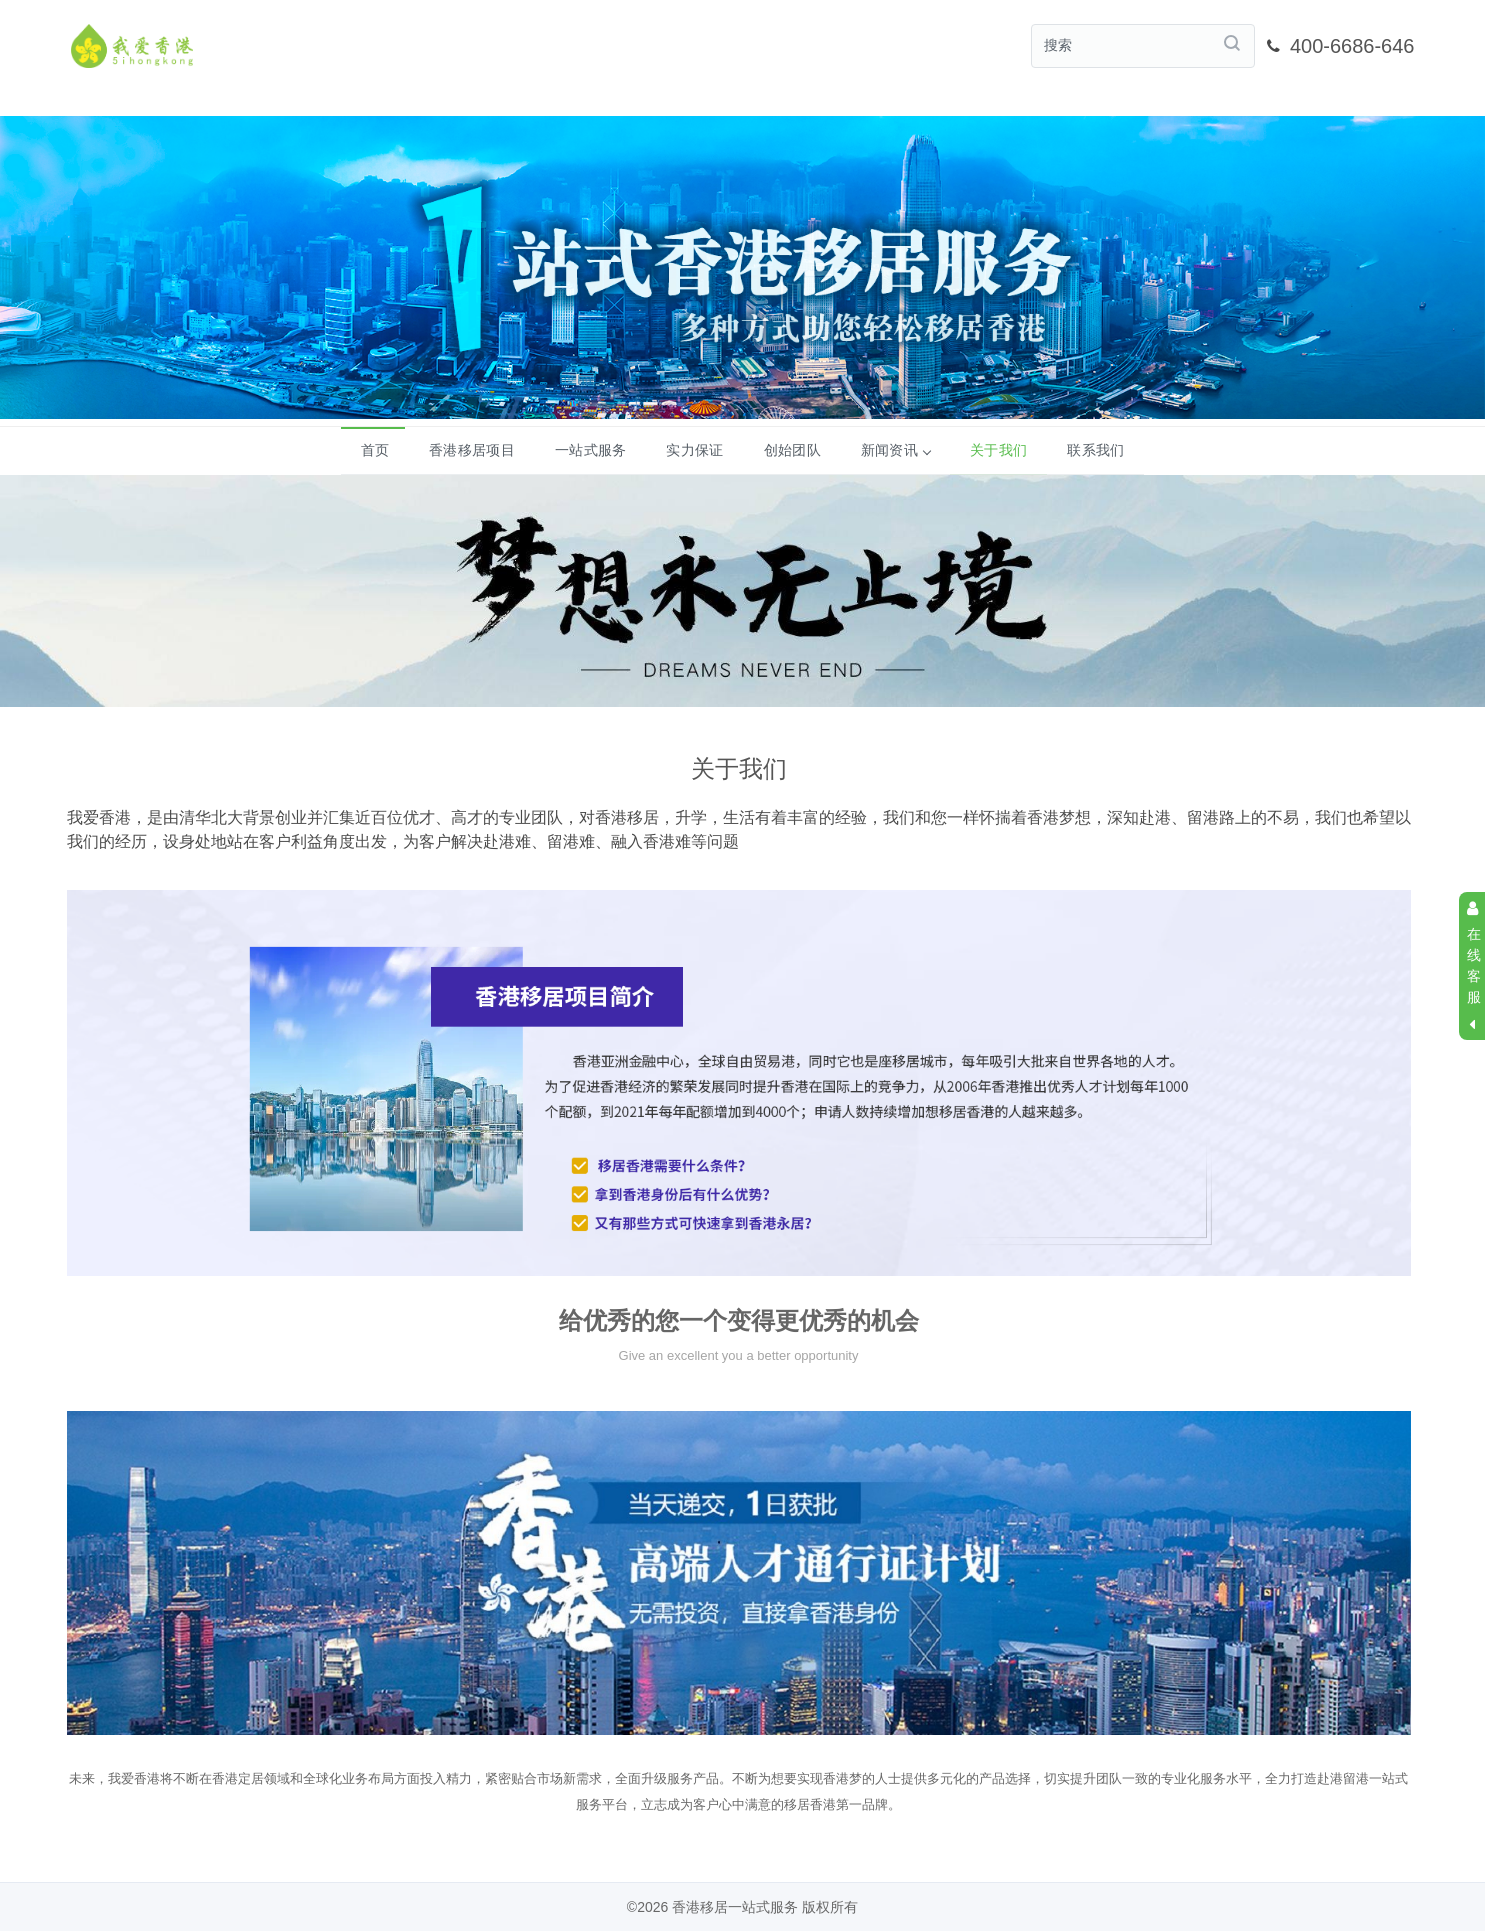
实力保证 (694, 449)
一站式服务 (591, 449)
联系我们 (1095, 449)
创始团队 (792, 449)
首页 (375, 449)
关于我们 (998, 449)
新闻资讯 (895, 449)
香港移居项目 (472, 449)
